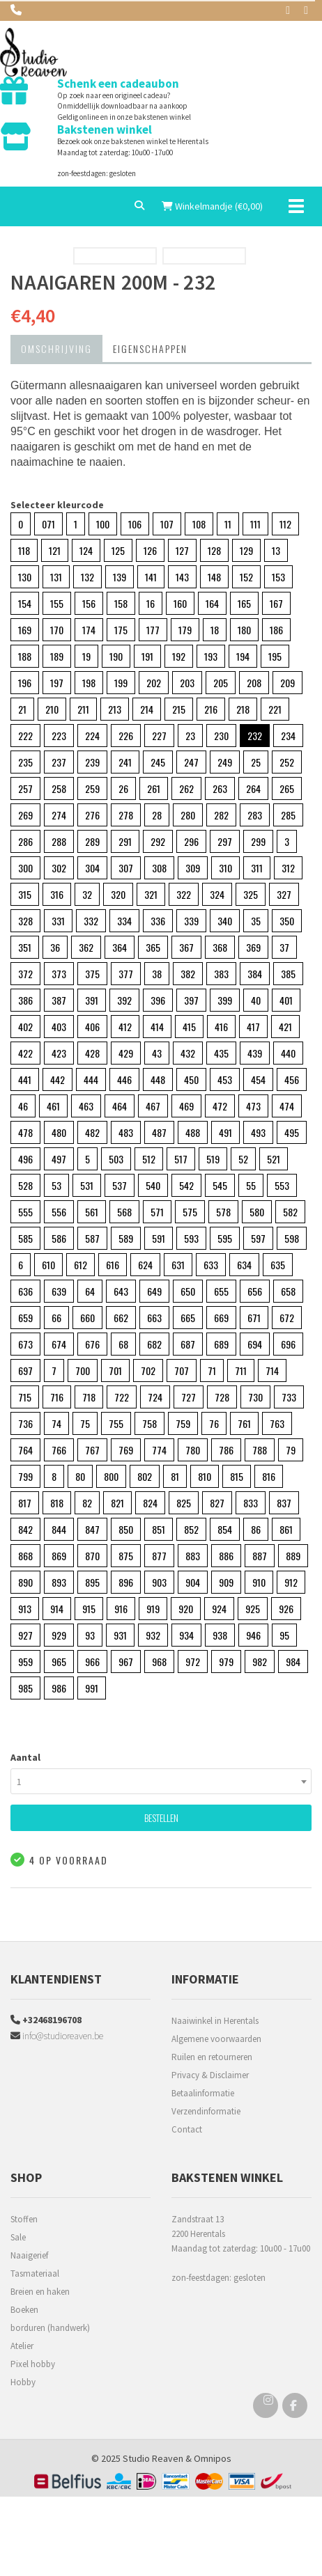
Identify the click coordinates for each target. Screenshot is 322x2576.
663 (154, 1317)
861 (286, 1529)
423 (59, 1053)
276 (92, 815)
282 (221, 815)
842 (25, 1529)
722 (121, 1397)
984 (293, 1661)
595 (224, 1238)
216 (210, 709)
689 (221, 1344)
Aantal (25, 1757)
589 (125, 1238)
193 (210, 656)
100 (102, 524)
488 (192, 1132)
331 (58, 920)
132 (87, 577)
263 (220, 788)
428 (92, 1053)
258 (59, 788)
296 (191, 841)
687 (188, 1344)
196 (24, 682)
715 (24, 1397)
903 (159, 1582)
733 (289, 1397)
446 (124, 1079)
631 (178, 1264)
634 (244, 1264)
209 (287, 682)
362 (86, 947)
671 (254, 1317)
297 (224, 841)
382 (188, 973)
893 (59, 1582)
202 (153, 682)
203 (187, 682)
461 (53, 1106)
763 (277, 1423)
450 (191, 1079)
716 (56, 1397)
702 (148, 1370)
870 (92, 1555)
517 (180, 1159)
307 (125, 868)
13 (276, 550)
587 (92, 1238)
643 (121, 1291)
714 (272, 1370)
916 (121, 1608)
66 (56, 1317)
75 (85, 1423)
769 (125, 1450)
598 (291, 1238)
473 (253, 1106)
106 (134, 524)
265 (286, 788)
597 (258, 1238)
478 (25, 1132)
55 (251, 1185)
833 (250, 1502)
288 (59, 841)
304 (92, 868)
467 (153, 1106)
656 (254, 1291)
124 (86, 550)
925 (252, 1608)
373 (59, 973)
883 (192, 1555)
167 (276, 603)
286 (25, 841)
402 (25, 1026)
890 (25, 1582)
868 (25, 1555)
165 (244, 603)
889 (293, 1555)
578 (223, 1211)
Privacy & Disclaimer (210, 2075)
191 (147, 656)
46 (23, 1106)
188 (24, 656)
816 (268, 1476)
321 (151, 894)
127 (182, 550)
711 (241, 1370)
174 (88, 629)
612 (80, 1264)
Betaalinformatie (202, 2093)
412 (125, 1026)
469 (186, 1106)
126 (150, 550)
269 (25, 815)
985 (25, 1688)
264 (253, 788)
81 (175, 1476)
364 (119, 947)
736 (25, 1423)
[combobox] (161, 1781)
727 (188, 1397)
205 (220, 682)
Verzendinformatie (205, 2111)
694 (254, 1344)
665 (188, 1317)
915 (88, 1608)
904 (192, 1582)
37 (284, 947)
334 (124, 920)
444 (91, 1079)
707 (181, 1370)
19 (86, 656)
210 (52, 709)
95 (284, 1635)
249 (224, 762)
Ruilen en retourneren (211, 2057)
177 (153, 629)
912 (291, 1582)
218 (243, 709)
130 (24, 577)
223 (59, 735)
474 (286, 1106)
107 (167, 524)
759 (183, 1423)
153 (278, 577)
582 (290, 1211)
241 (125, 762)
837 (284, 1502)
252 (286, 762)
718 (88, 1397)
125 (118, 550)
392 (124, 1000)
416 (221, 1026)
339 (191, 920)
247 (191, 762)
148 (214, 577)
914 (56, 1608)
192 (178, 656)
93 (90, 1635)
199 (121, 682)
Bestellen (161, 1817)
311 (257, 868)
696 (288, 1344)
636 (25, 1291)
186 (276, 629)
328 (25, 920)
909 (226, 1582)
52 (243, 1159)
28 (157, 815)
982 (259, 1661)
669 (221, 1317)
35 (256, 920)
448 (158, 1079)
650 (188, 1291)
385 (288, 973)
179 (185, 629)
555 (25, 1211)
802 (144, 1476)
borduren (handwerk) (50, 2328)
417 (253, 1026)
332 (91, 920)
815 (236, 1476)
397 (191, 1000)
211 (83, 709)
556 (59, 1211)
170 (56, 629)
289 (92, 841)
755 (116, 1423)
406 (92, 1026)
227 (159, 735)
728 (222, 1397)
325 (250, 894)
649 (154, 1291)
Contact (186, 2129)
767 (92, 1450)
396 (158, 1000)
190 (116, 656)
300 (25, 868)
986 (59, 1688)
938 (220, 1635)
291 (125, 841)
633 (211, 1264)
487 (159, 1132)
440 (288, 1053)
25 (256, 762)
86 (256, 1529)
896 (125, 1582)
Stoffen (24, 2219)
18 (214, 629)
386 (25, 1000)
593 (191, 1238)
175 (121, 629)
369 (253, 947)
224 (92, 735)
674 (59, 1344)
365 (153, 947)
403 (59, 1026)
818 (56, 1502)
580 (257, 1211)
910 (259, 1582)
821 (117, 1502)
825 (183, 1502)
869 (59, 1555)
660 (87, 1317)
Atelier (21, 2346)
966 (92, 1661)
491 (225, 1132)
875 (125, 1555)
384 (254, 973)
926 (286, 1608)
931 (120, 1635)
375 (92, 973)
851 (158, 1529)
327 (284, 894)
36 (55, 947)
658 (288, 1291)
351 (24, 947)
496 (25, 1159)
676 (92, 1344)
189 (56, 656)
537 (119, 1185)
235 (25, 762)
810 (204, 1476)
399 (224, 1000)
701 (115, 1370)
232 (254, 735)
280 (188, 815)
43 (157, 1053)
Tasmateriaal (34, 2273)
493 (258, 1132)
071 (48, 524)
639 (59, 1291)
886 (226, 1555)
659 (25, 1317)
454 (258, 1079)
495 (291, 1132)
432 (188, 1053)
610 (48, 1264)
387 (59, 1000)
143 (182, 577)
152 (246, 577)
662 (121, 1317)
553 (282, 1185)
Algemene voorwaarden (216, 2039)
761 (244, 1423)
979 (226, 1661)
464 (119, 1106)
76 (214, 1423)
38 (157, 973)
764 (25, 1450)
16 (150, 603)
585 (25, 1238)
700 (82, 1370)
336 (158, 920)
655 (221, 1291)
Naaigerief (29, 2255)
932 (153, 1635)
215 (178, 709)
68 (123, 1344)
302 (59, 868)
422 (25, 1053)
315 (24, 894)
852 (191, 1529)
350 (286, 920)
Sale (18, 2237)
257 (25, 788)
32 (87, 894)
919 (153, 1608)
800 (111, 1476)
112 (285, 524)
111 (255, 524)
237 (59, 762)
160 (180, 603)
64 (90, 1291)
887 (259, 1555)
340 (224, 920)
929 (59, 1635)
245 (158, 762)
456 (291, 1079)
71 (212, 1370)
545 (220, 1185)
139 (119, 577)
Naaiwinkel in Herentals (215, 2021)
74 (56, 1423)
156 (88, 603)
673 (25, 1344)
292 (158, 841)
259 (92, 788)
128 (214, 550)
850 (125, 1529)
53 (56, 1185)
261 (153, 788)
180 (244, 629)
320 (118, 894)
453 (224, 1079)
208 (254, 682)
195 (275, 656)
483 (125, 1132)
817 (24, 1502)
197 (56, 682)
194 (243, 656)
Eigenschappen (150, 348)
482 (92, 1132)
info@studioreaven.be (56, 2035)
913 (24, 1608)
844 (59, 1529)
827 (217, 1502)
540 (153, 1185)
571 (157, 1211)
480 (59, 1132)
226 (125, 735)
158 (121, 603)
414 (157, 1026)
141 (151, 577)
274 (59, 815)
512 (148, 1159)
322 (183, 894)
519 (213, 1159)
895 (92, 1582)
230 (221, 735)
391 (91, 1000)
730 (255, 1397)
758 (149, 1423)
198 (88, 682)
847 (92, 1529)
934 (186, 1635)
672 (286, 1317)
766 (59, 1450)
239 (92, 762)
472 (220, 1106)
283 (254, 815)
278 (125, 815)
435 (221, 1053)
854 (224, 1529)
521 (273, 1159)
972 (192, 1661)
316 (56, 894)
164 (212, 603)
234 (288, 735)
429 (125, 1053)
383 (221, 973)
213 (114, 709)
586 (59, 1238)
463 (86, 1106)
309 (192, 868)
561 (91, 1211)
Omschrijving (56, 348)
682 (154, 1344)
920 (185, 1608)
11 (227, 524)
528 (25, 1185)
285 (288, 815)
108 (199, 524)
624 (145, 1264)
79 (291, 1450)
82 (87, 1502)
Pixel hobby (32, 2364)
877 (159, 1555)
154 (24, 603)
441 (24, 1079)
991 (91, 1688)
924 (219, 1608)
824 (150, 1502)
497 (59, 1159)
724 (155, 1397)
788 (259, 1450)
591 (158, 1238)
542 (186, 1185)
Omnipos (212, 2458)
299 (258, 841)
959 (25, 1661)
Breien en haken (40, 2292)
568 (124, 1211)
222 (25, 735)
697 (25, 1370)
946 (253, 1635)
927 (25, 1635)
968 (159, 1661)
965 (59, 1661)
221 (275, 709)
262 (186, 788)
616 (112, 1264)
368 (220, 947)
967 (125, 1661)
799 (25, 1476)
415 (189, 1026)
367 (186, 947)
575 (190, 1211)
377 (125, 973)
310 (225, 868)
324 (217, 894)
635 (277, 1264)
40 (256, 1000)
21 (22, 709)
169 (24, 629)
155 (56, 603)
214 (146, 709)
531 (86, 1185)
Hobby (23, 2382)
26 (123, 788)
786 (226, 1450)
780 (192, 1450)
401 (286, 1000)
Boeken (24, 2310)
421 (285, 1026)
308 (159, 868)
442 (57, 1079)
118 (24, 550)
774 (159, 1450)
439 (254, 1053)
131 (56, 577)
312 (288, 868)
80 (80, 1476)
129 (246, 550)
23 (190, 735)
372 (25, 973)
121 (55, 550)
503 (116, 1159)
